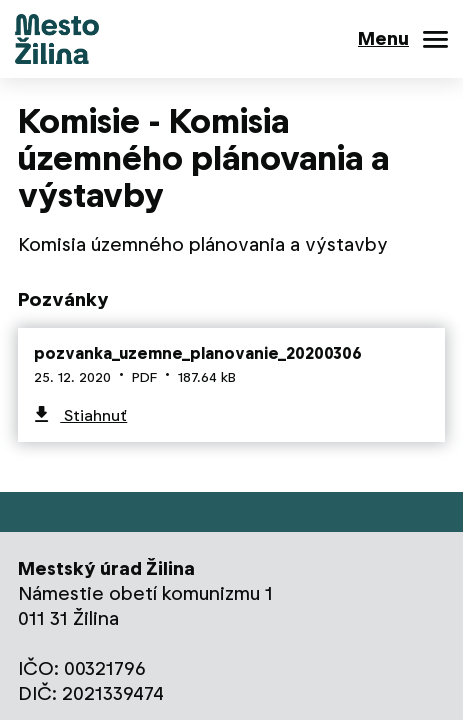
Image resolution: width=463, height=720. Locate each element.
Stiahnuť (93, 415)
